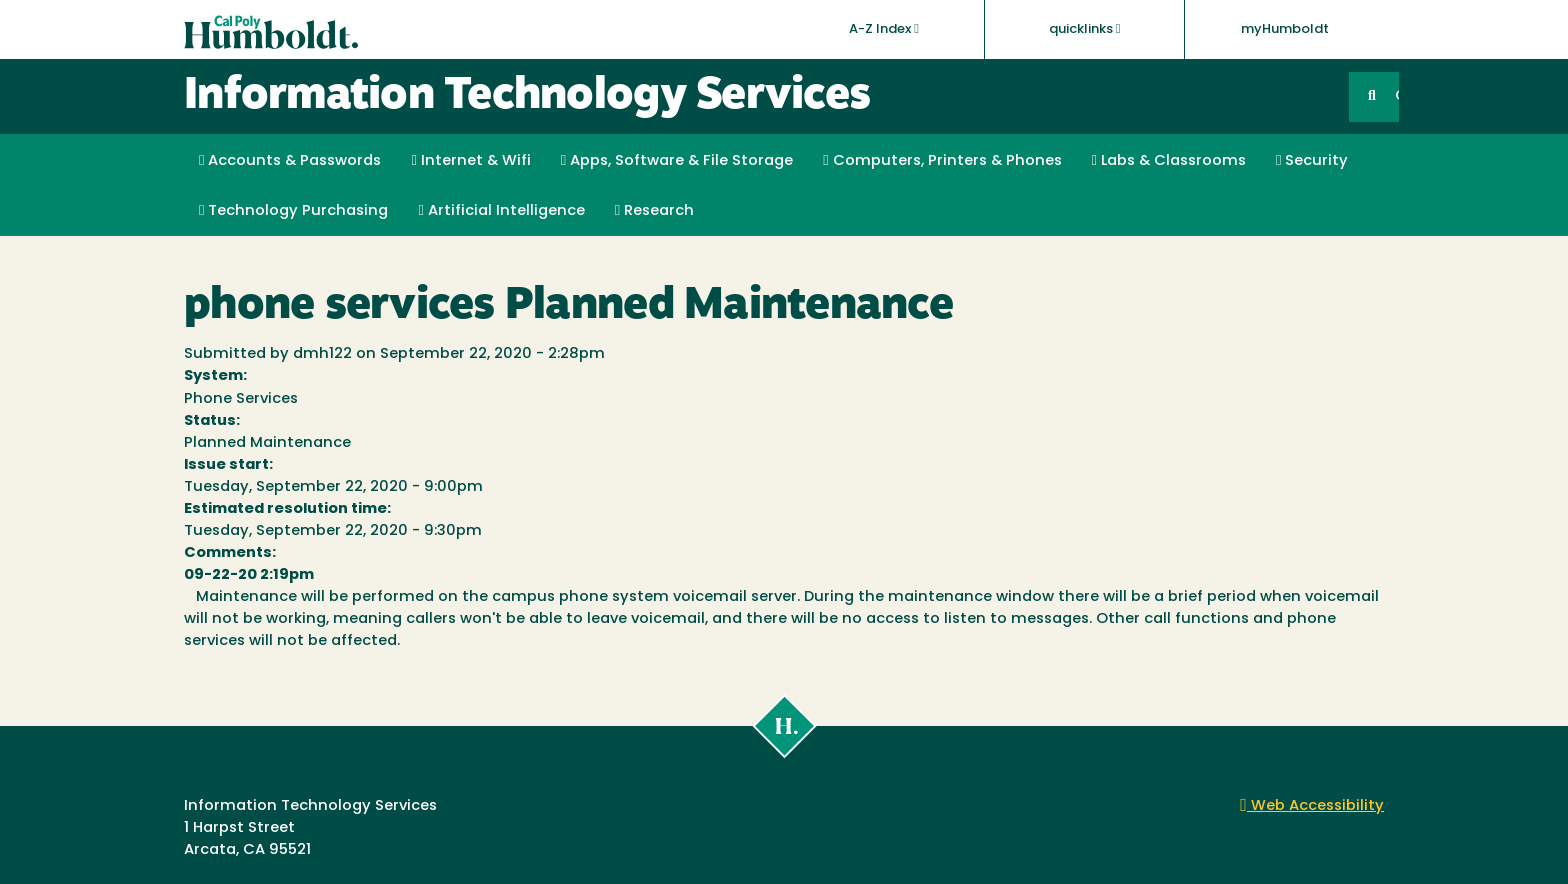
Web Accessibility (1312, 806)
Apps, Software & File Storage (677, 161)
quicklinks (1085, 29)
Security (1312, 161)
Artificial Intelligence (501, 211)
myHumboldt (1285, 29)
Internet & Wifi (470, 161)
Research (654, 211)
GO (1397, 96)
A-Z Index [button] (884, 29)
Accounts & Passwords (290, 161)
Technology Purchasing (293, 211)
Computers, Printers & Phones (942, 161)
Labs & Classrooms (1169, 161)
